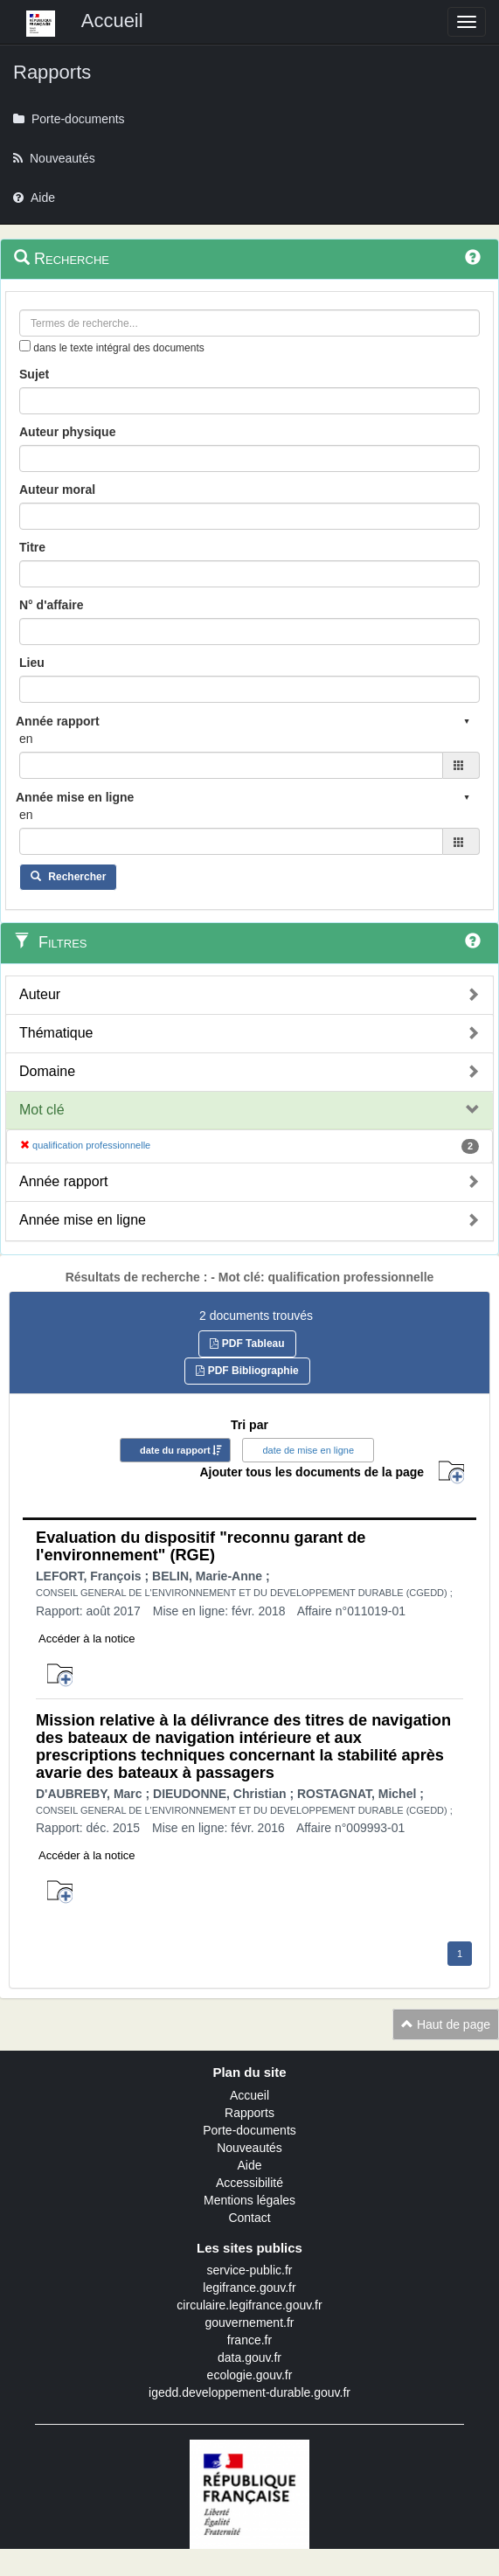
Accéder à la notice (86, 1638)
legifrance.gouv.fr (249, 2288)
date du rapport (175, 1450)
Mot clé (42, 1109)
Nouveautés (249, 2148)
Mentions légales (249, 2200)
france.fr (249, 2340)
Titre (32, 547)
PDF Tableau (247, 1343)
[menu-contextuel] (25, 345)
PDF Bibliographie (247, 1370)
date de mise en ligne (308, 1450)
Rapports (249, 2113)
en (26, 739)
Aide (249, 2165)
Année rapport (63, 1181)
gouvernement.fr (250, 2323)
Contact (249, 2218)
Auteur (39, 994)
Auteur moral (57, 489)
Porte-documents (249, 2130)
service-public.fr (249, 2270)
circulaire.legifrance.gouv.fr (249, 2305)
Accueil (249, 2095)
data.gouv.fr (249, 2357)
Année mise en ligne (82, 1219)
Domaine (47, 1071)
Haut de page (445, 2024)
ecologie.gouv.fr (250, 2375)
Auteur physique (67, 432)
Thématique (56, 1032)
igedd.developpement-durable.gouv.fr (249, 2392)
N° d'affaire (51, 605)
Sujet (34, 374)
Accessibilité (249, 2183)
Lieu (32, 663)
